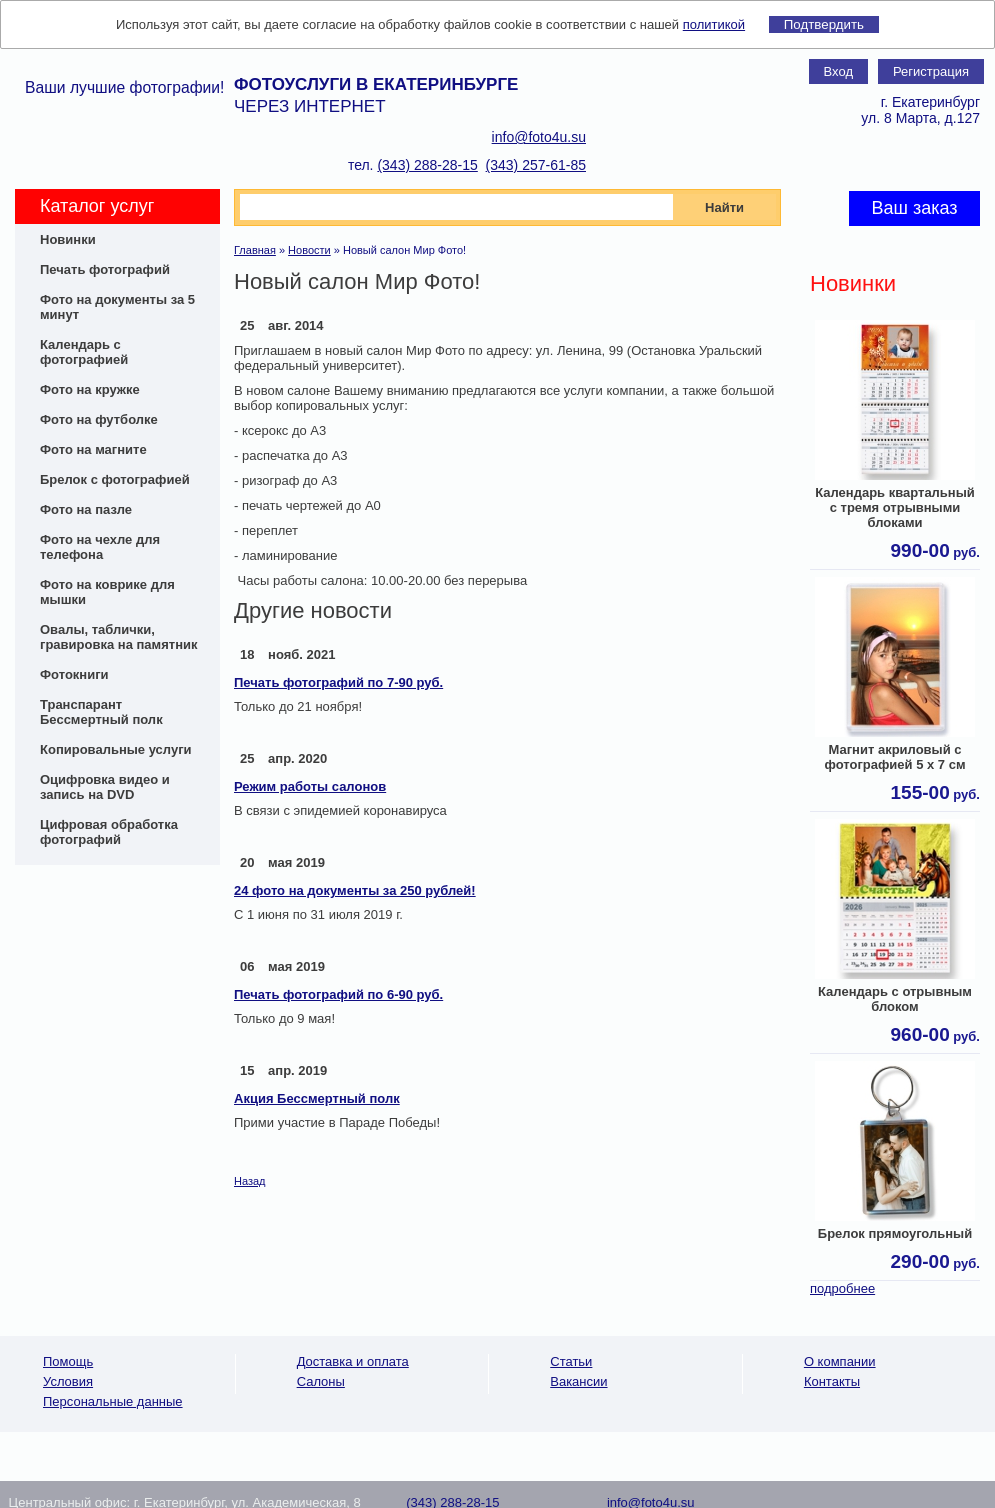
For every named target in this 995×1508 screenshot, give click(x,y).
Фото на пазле (86, 509)
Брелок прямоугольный (895, 1233)
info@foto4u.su (539, 137)
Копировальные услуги (116, 749)
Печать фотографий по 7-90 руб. (338, 682)
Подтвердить (824, 24)
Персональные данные (113, 1401)
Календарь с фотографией (84, 352)
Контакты (832, 1381)
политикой (714, 24)
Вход (838, 71)
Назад (250, 1181)
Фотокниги (74, 674)
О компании (840, 1361)
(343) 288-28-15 (427, 165)
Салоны (321, 1381)
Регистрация (931, 71)
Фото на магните (93, 449)
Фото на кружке (90, 389)
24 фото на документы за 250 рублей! (355, 890)
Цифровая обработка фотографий (109, 832)
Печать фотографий (105, 269)
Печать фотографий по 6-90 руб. (338, 994)
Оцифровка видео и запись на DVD (105, 787)
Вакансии (578, 1381)
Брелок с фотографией (115, 479)
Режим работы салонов (310, 786)
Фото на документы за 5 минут (117, 307)
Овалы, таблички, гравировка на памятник (119, 637)
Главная (255, 250)
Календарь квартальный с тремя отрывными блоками (895, 507)
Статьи (571, 1361)
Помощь (68, 1361)
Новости (309, 250)
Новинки (68, 239)
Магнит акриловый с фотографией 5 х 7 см (894, 757)
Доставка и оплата (353, 1361)
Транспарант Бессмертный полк (101, 712)
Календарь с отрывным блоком (895, 999)
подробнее (842, 1288)
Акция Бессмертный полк (317, 1098)
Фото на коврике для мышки (107, 592)
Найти (724, 207)
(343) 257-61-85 (536, 165)
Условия (68, 1381)
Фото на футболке (99, 419)
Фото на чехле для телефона (100, 547)
